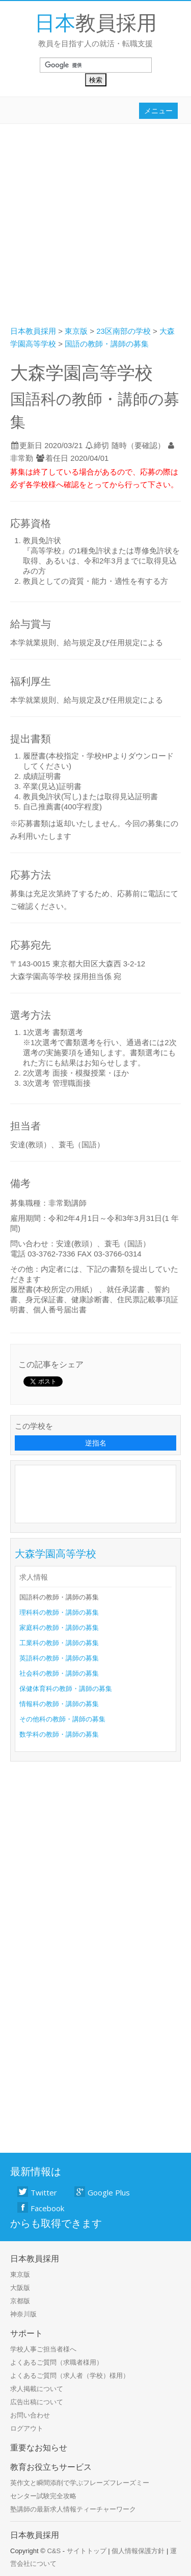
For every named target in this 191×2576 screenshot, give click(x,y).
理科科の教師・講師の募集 (59, 1612)
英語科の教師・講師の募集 (59, 1658)
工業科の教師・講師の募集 (59, 1643)
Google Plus (102, 2191)
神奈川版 (23, 2314)
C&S (54, 2551)
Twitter (37, 2191)
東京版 (20, 2274)
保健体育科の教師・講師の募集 (65, 1688)
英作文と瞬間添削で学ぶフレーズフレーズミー (79, 2483)
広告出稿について (36, 2402)
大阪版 (20, 2287)
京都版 (20, 2301)
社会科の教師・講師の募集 (59, 1673)
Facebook (41, 2207)
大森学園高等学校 (55, 1553)
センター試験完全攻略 (43, 2496)
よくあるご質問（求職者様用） (56, 2362)
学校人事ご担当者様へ (43, 2349)
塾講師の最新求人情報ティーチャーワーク (73, 2509)
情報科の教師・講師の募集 (59, 1704)
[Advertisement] (95, 224)
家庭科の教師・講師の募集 (59, 1627)
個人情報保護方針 (138, 2551)
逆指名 (95, 1443)
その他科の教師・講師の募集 (62, 1719)
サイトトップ (86, 2551)
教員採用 (96, 22)
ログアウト (26, 2428)
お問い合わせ (30, 2415)
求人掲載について (36, 2389)
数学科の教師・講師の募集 (59, 1734)
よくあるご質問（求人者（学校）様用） (69, 2375)
